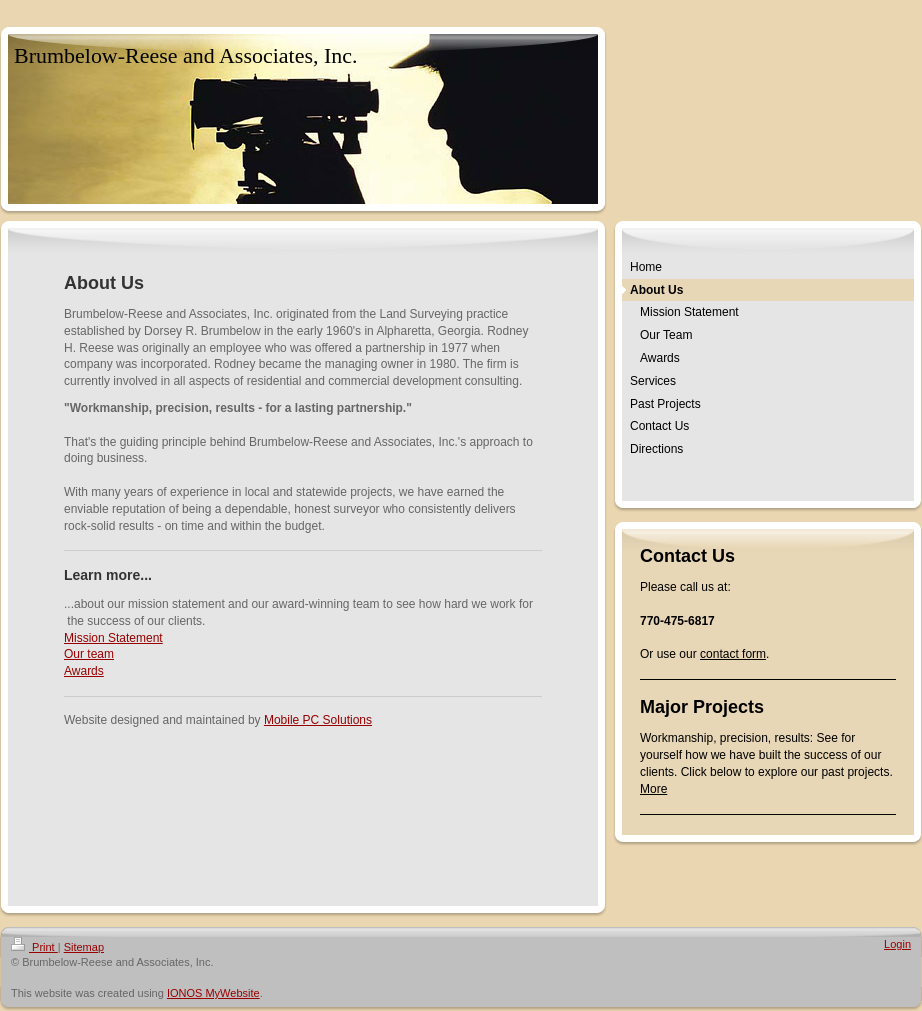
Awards (84, 671)
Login (897, 944)
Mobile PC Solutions (318, 720)
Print (34, 947)
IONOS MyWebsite (213, 993)
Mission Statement (113, 638)
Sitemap (84, 947)
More (653, 789)
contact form (733, 654)
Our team (89, 654)
